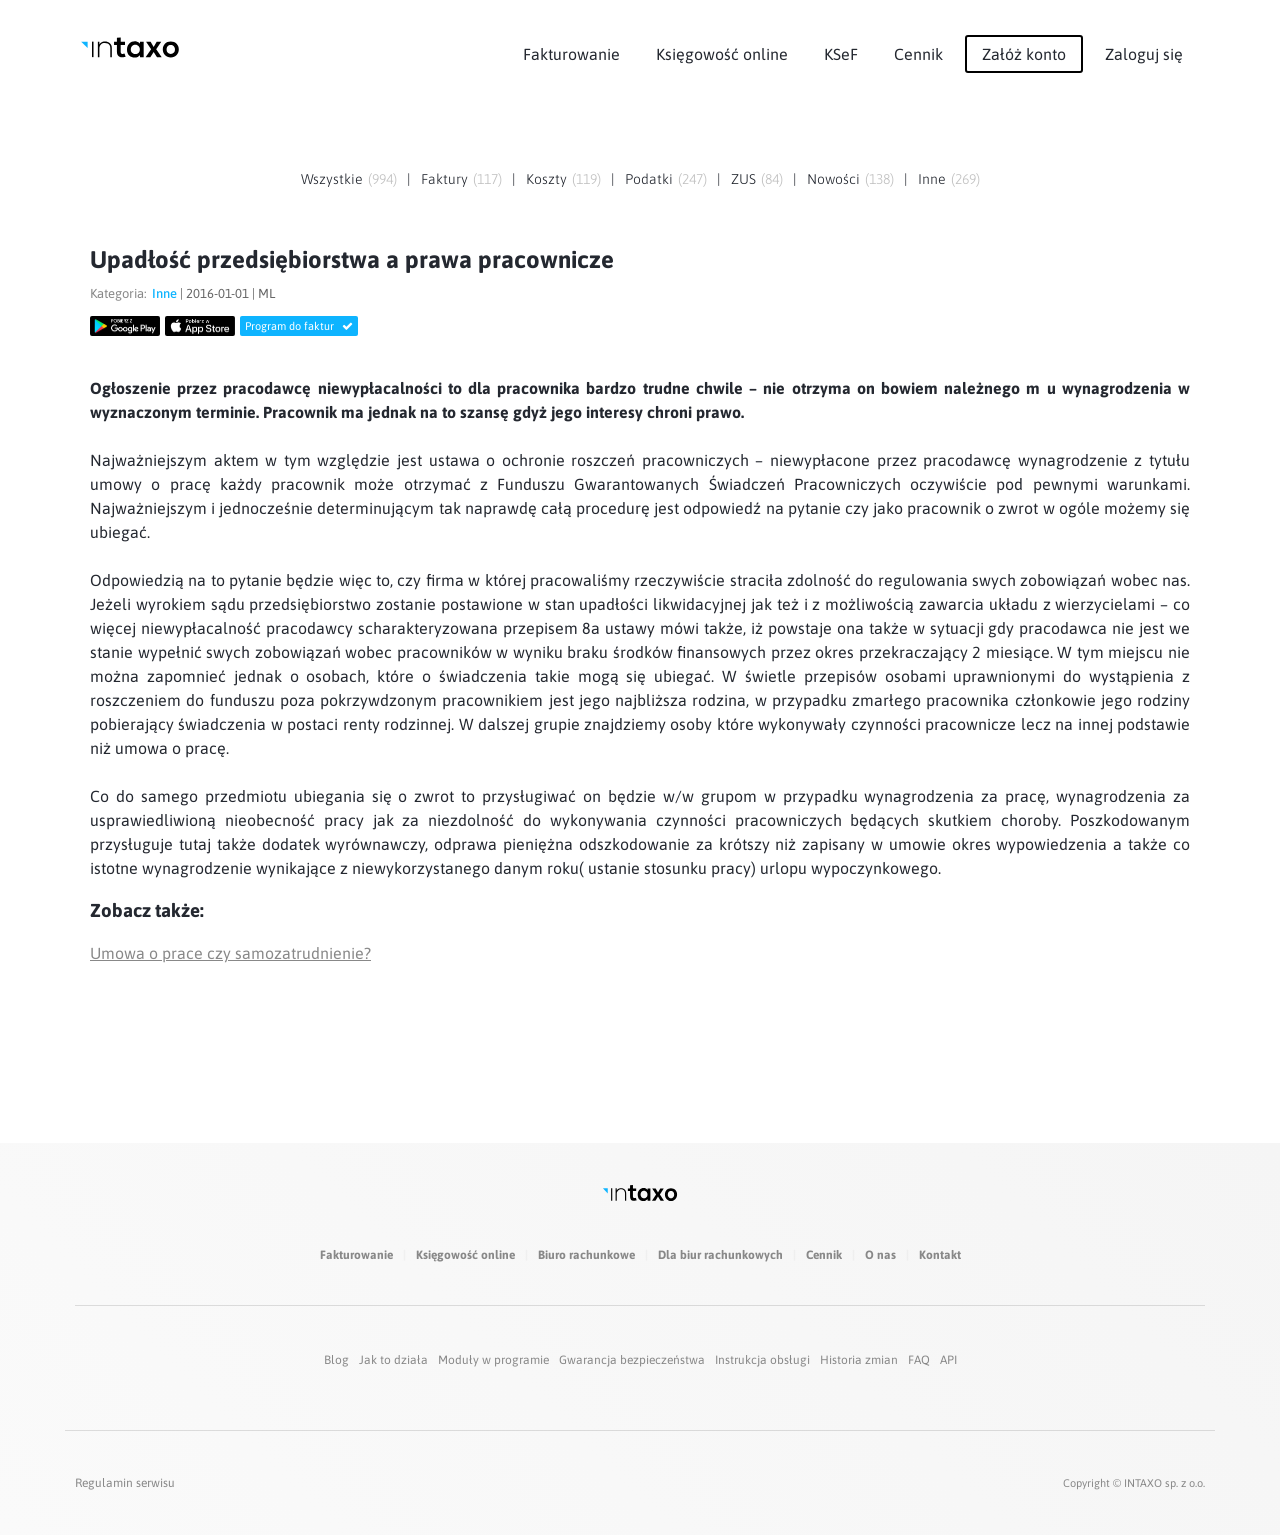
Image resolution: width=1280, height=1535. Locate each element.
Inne (932, 179)
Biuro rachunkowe (586, 1255)
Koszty (546, 179)
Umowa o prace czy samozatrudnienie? (230, 953)
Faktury (444, 179)
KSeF (841, 54)
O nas (880, 1255)
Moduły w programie (493, 1360)
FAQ (919, 1360)
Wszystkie (332, 179)
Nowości (833, 179)
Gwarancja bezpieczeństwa (632, 1360)
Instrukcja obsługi (762, 1360)
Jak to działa (393, 1360)
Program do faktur (299, 326)
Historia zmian (859, 1360)
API (948, 1360)
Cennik (918, 54)
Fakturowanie (571, 54)
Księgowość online (722, 54)
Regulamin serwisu (125, 1483)
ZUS (743, 179)
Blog (336, 1360)
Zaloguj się (1144, 54)
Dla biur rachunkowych (720, 1255)
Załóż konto (1024, 54)
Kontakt (940, 1255)
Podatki (649, 179)
